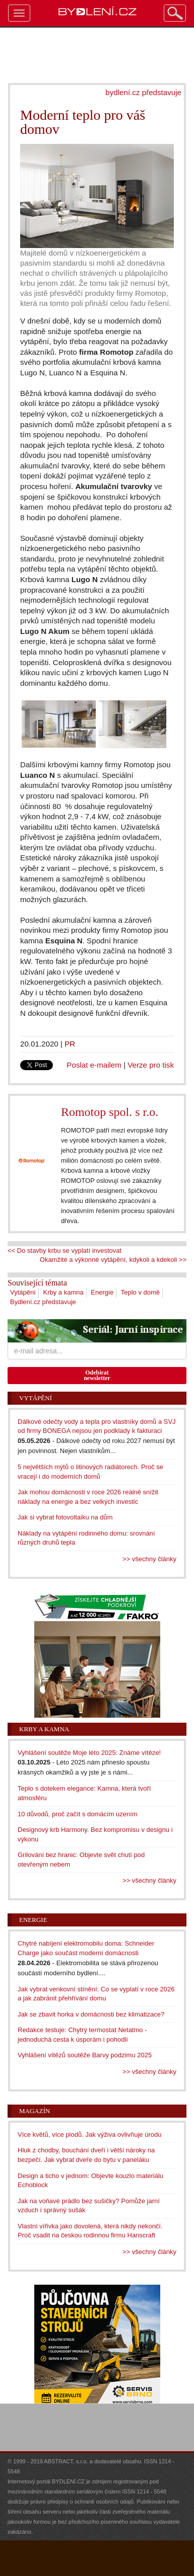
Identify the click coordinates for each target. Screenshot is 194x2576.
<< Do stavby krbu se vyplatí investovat (64, 1250)
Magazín (34, 2111)
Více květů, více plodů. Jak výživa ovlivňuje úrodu (89, 2134)
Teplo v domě (140, 1292)
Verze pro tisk (150, 1065)
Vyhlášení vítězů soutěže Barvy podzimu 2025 (85, 2055)
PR (69, 1043)
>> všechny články (149, 1559)
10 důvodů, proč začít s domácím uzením (78, 1814)
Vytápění (23, 1292)
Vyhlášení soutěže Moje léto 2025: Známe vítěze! (89, 1752)
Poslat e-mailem (94, 1065)
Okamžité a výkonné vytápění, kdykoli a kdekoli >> (113, 1259)
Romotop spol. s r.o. (109, 1111)
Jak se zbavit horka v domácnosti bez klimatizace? (91, 2014)
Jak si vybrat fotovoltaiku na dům (65, 1517)
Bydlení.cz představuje (43, 1302)
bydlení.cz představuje (143, 92)
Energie (102, 1292)
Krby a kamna (63, 1292)
